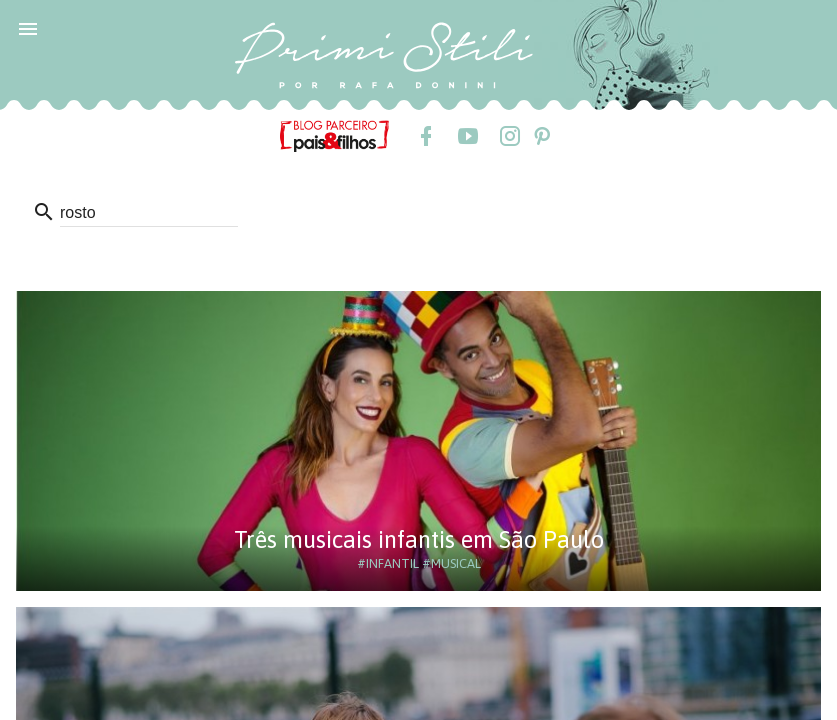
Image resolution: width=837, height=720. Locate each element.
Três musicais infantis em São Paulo (419, 539)
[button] (28, 28)
